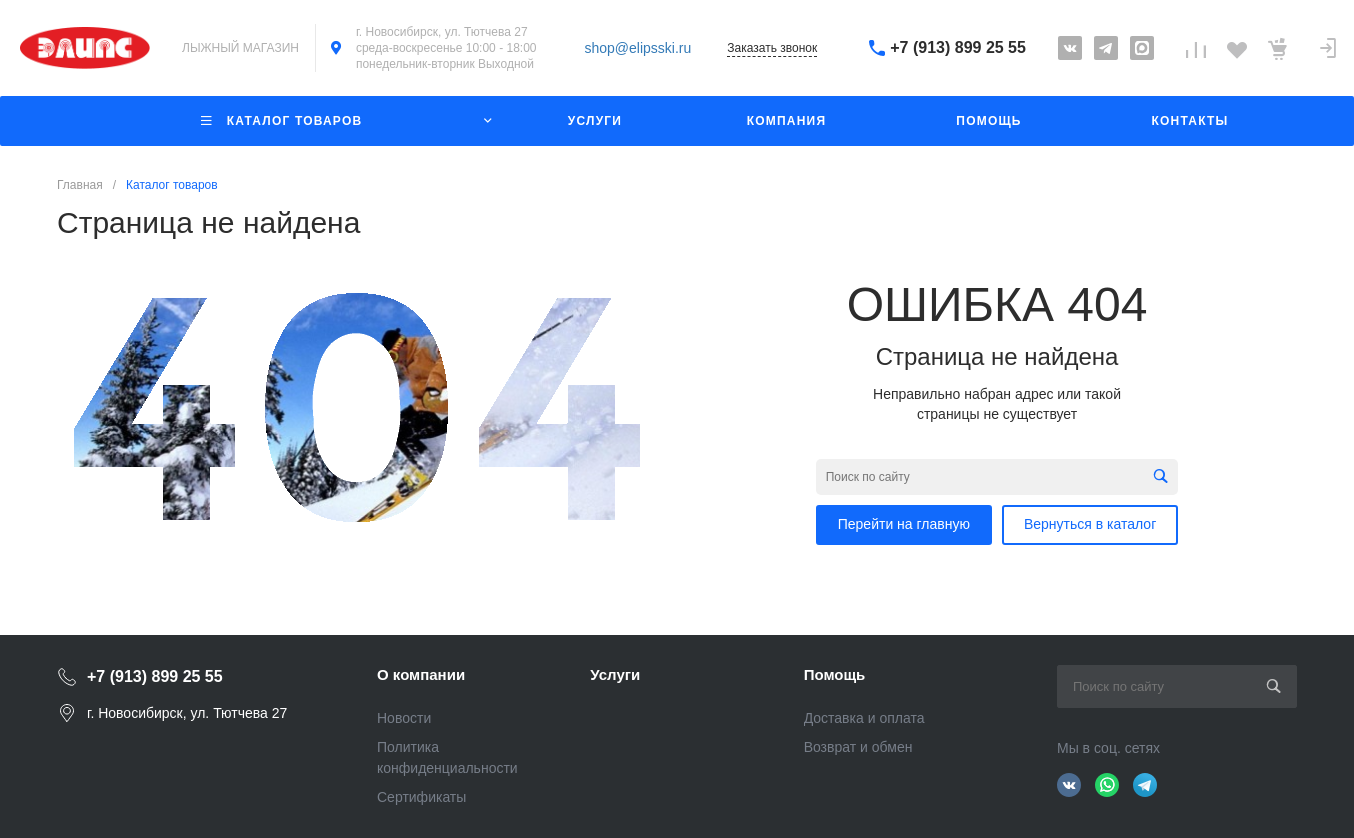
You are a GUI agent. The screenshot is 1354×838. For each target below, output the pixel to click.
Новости (404, 718)
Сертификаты (421, 797)
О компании (421, 674)
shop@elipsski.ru (638, 48)
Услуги (615, 674)
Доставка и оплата (864, 718)
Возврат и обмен (858, 747)
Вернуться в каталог (1090, 524)
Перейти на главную (904, 524)
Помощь (835, 674)
